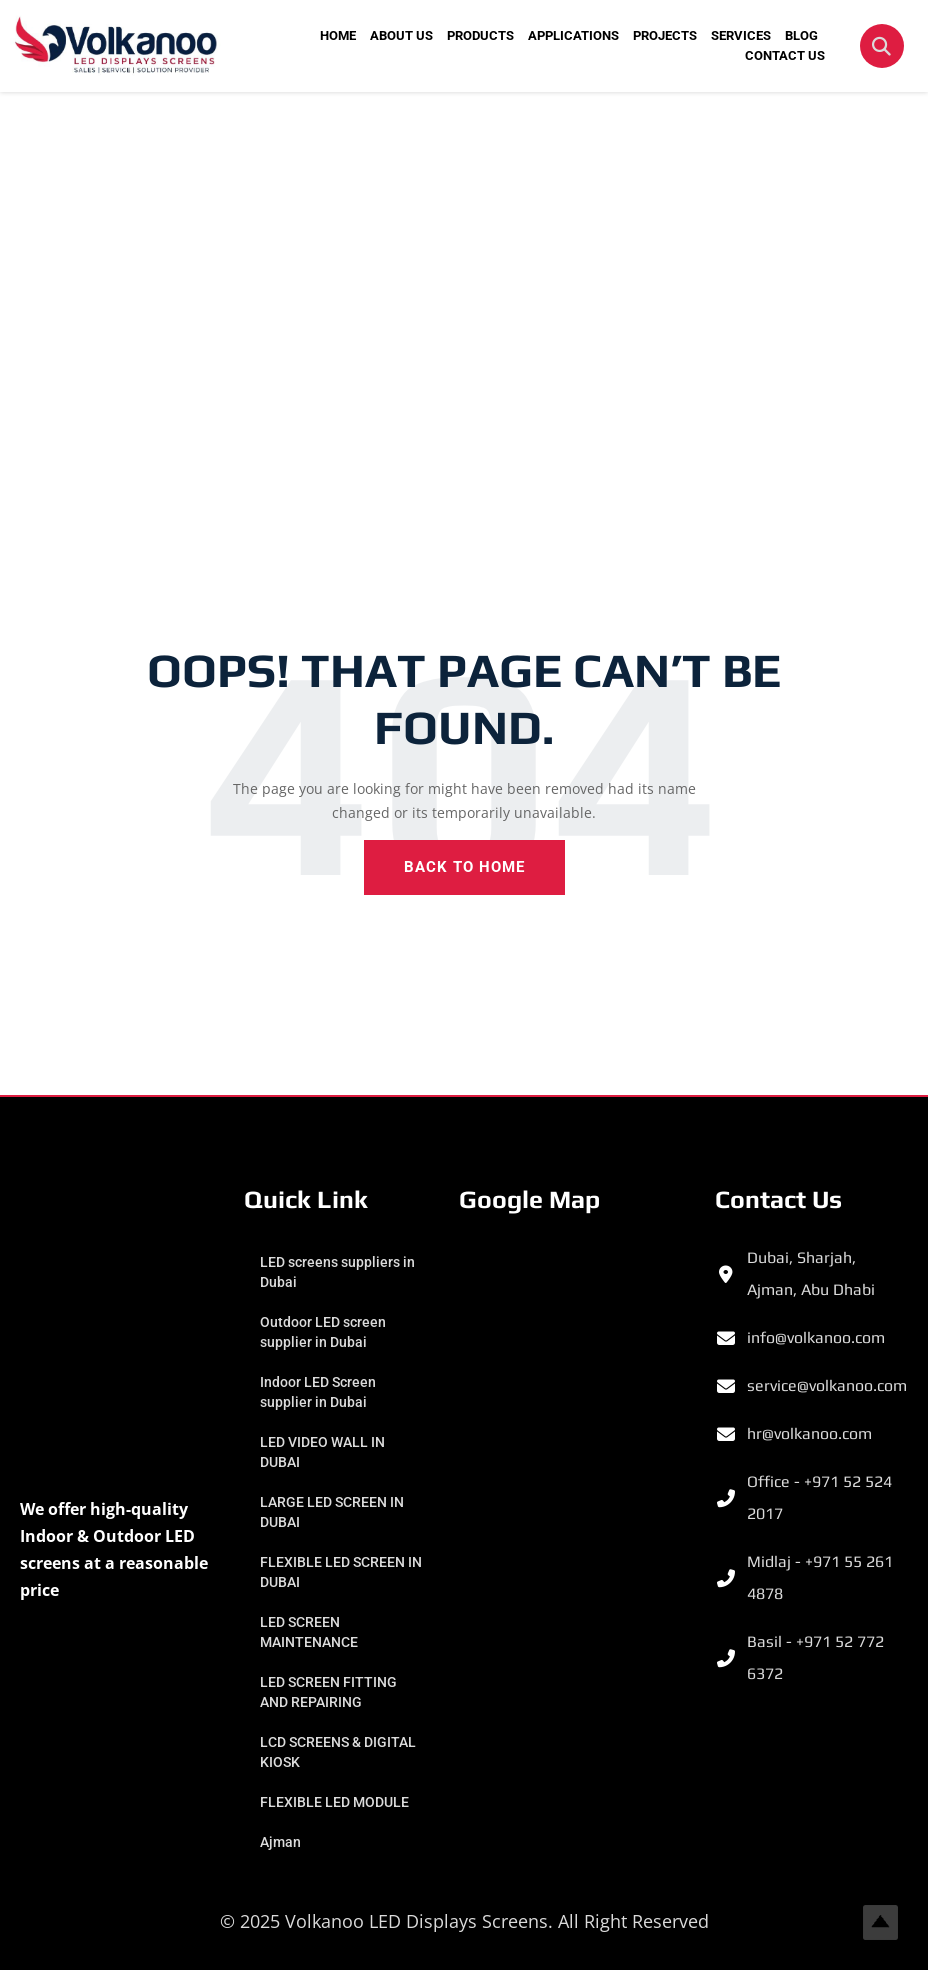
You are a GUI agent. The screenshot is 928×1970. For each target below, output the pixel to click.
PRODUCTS (480, 35)
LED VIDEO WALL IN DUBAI (326, 1452)
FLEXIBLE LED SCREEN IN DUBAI (336, 1572)
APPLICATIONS (573, 35)
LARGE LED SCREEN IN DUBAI (336, 1512)
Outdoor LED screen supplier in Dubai (327, 1332)
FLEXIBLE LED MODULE (338, 1802)
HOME (338, 35)
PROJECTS (665, 35)
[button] (882, 46)
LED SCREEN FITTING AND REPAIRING (332, 1692)
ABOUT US (401, 35)
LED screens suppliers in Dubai (341, 1272)
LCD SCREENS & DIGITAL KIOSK (314, 1752)
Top (880, 1922)
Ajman (284, 1842)
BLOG (801, 35)
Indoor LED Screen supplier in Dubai (322, 1392)
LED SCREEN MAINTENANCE (313, 1632)
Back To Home (464, 867)
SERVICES (741, 35)
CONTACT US (785, 55)
